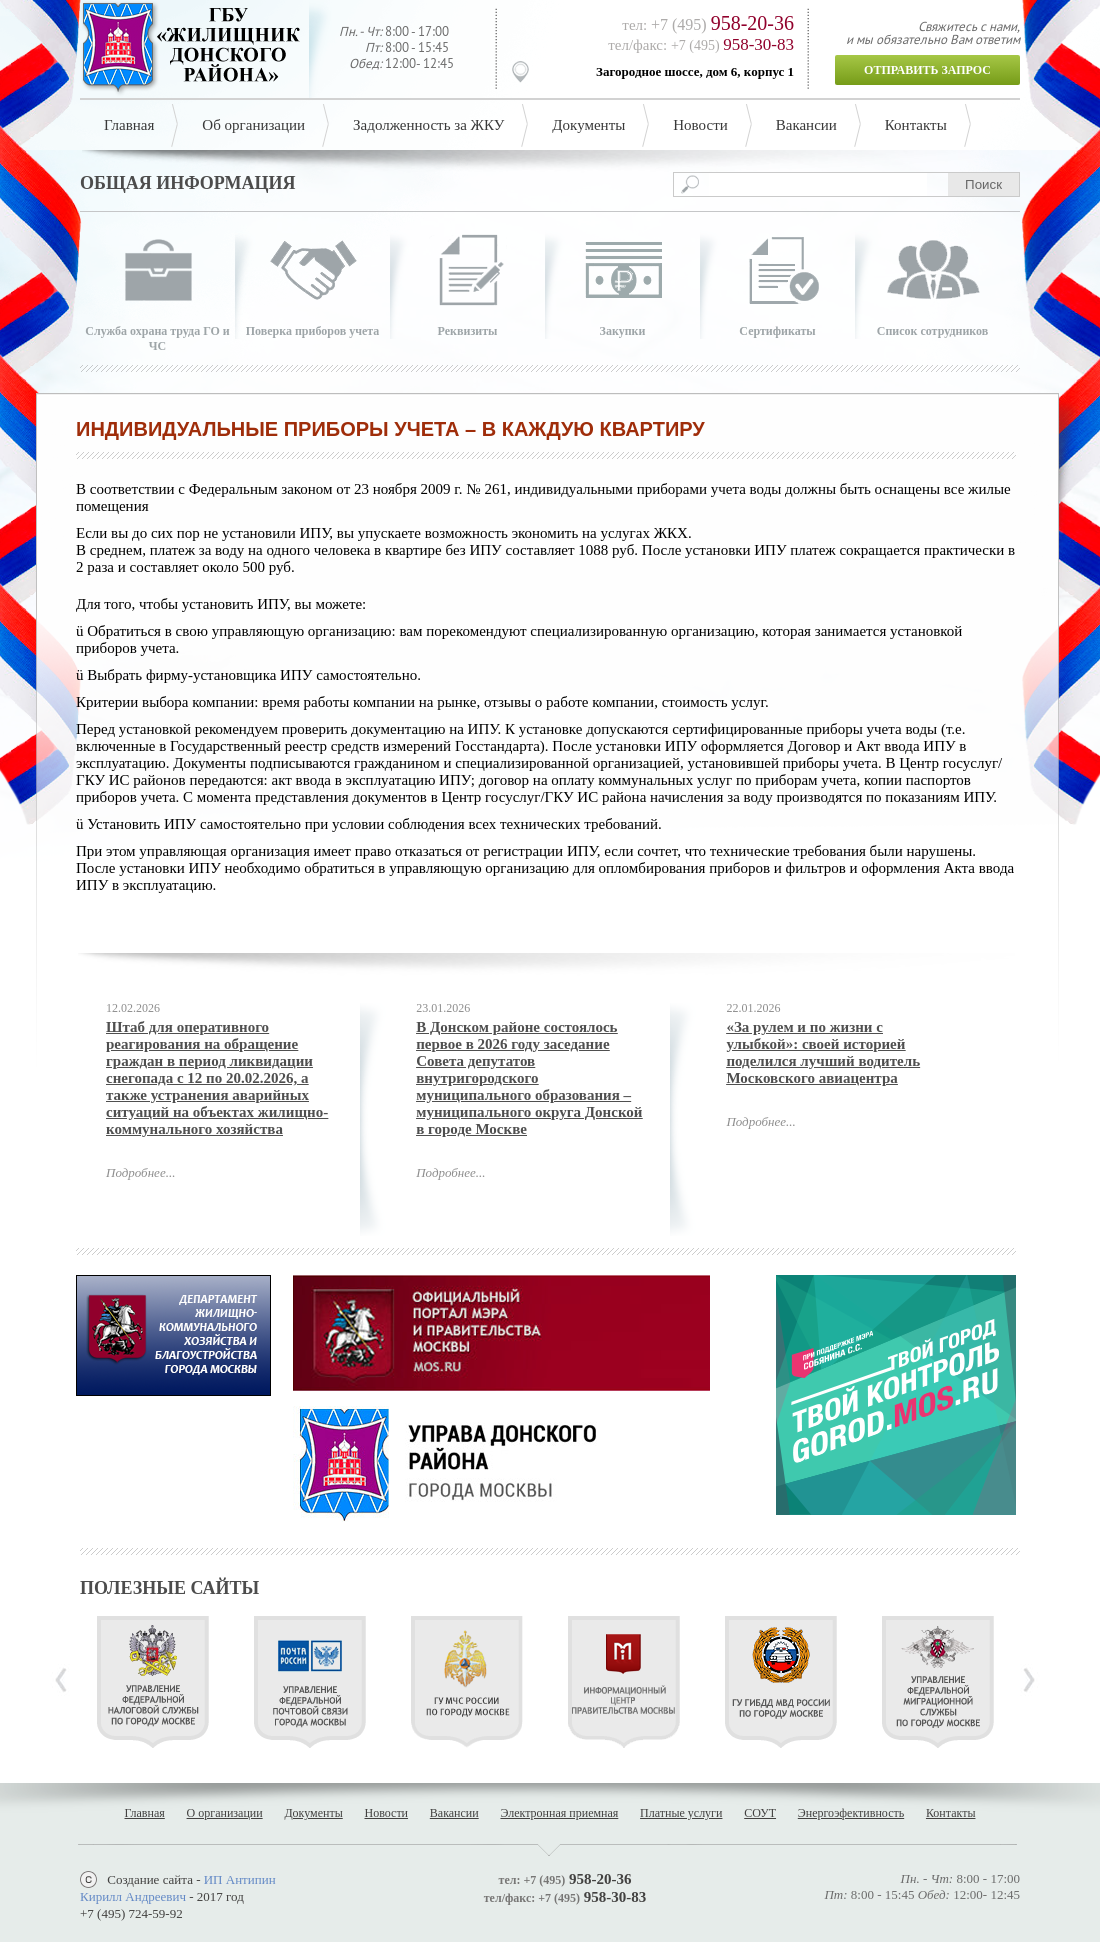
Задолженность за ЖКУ (428, 125)
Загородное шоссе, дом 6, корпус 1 (695, 71)
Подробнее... (140, 1172)
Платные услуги (681, 1813)
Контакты (916, 125)
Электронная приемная (559, 1813)
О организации (225, 1813)
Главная (129, 125)
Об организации (253, 125)
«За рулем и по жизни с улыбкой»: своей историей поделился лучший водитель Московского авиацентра (823, 1052)
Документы (588, 125)
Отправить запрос (927, 70)
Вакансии (806, 125)
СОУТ (760, 1813)
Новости (700, 125)
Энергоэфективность (851, 1813)
